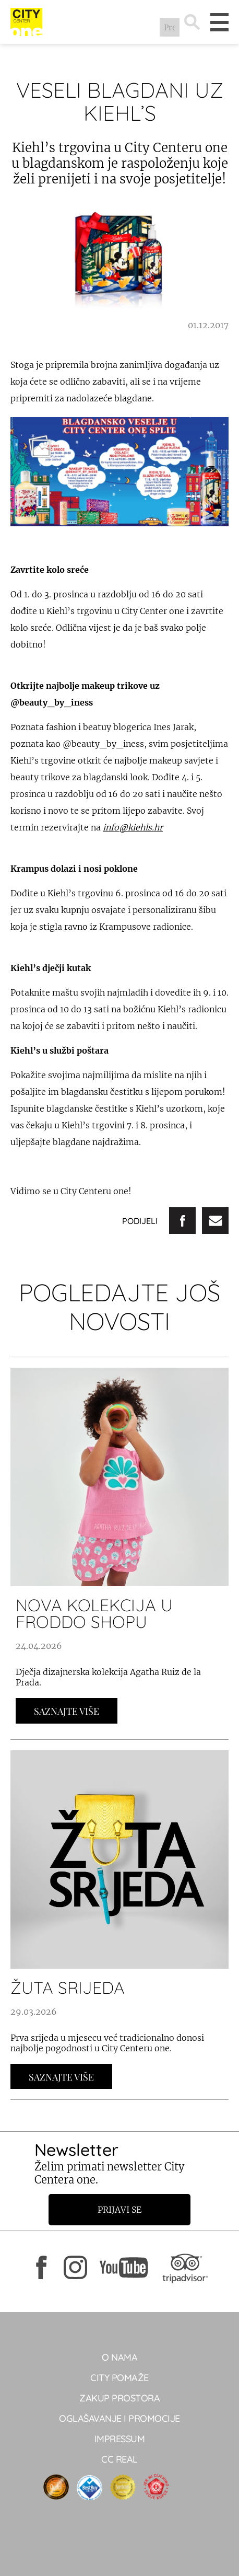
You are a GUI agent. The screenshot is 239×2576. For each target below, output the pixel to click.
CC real (119, 2459)
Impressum (119, 2439)
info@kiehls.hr (133, 827)
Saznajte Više (66, 1711)
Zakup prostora (119, 2398)
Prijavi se (119, 2209)
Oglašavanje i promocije (119, 2418)
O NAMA (119, 2357)
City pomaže (119, 2378)
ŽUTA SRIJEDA (67, 1987)
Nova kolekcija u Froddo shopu (94, 1613)
